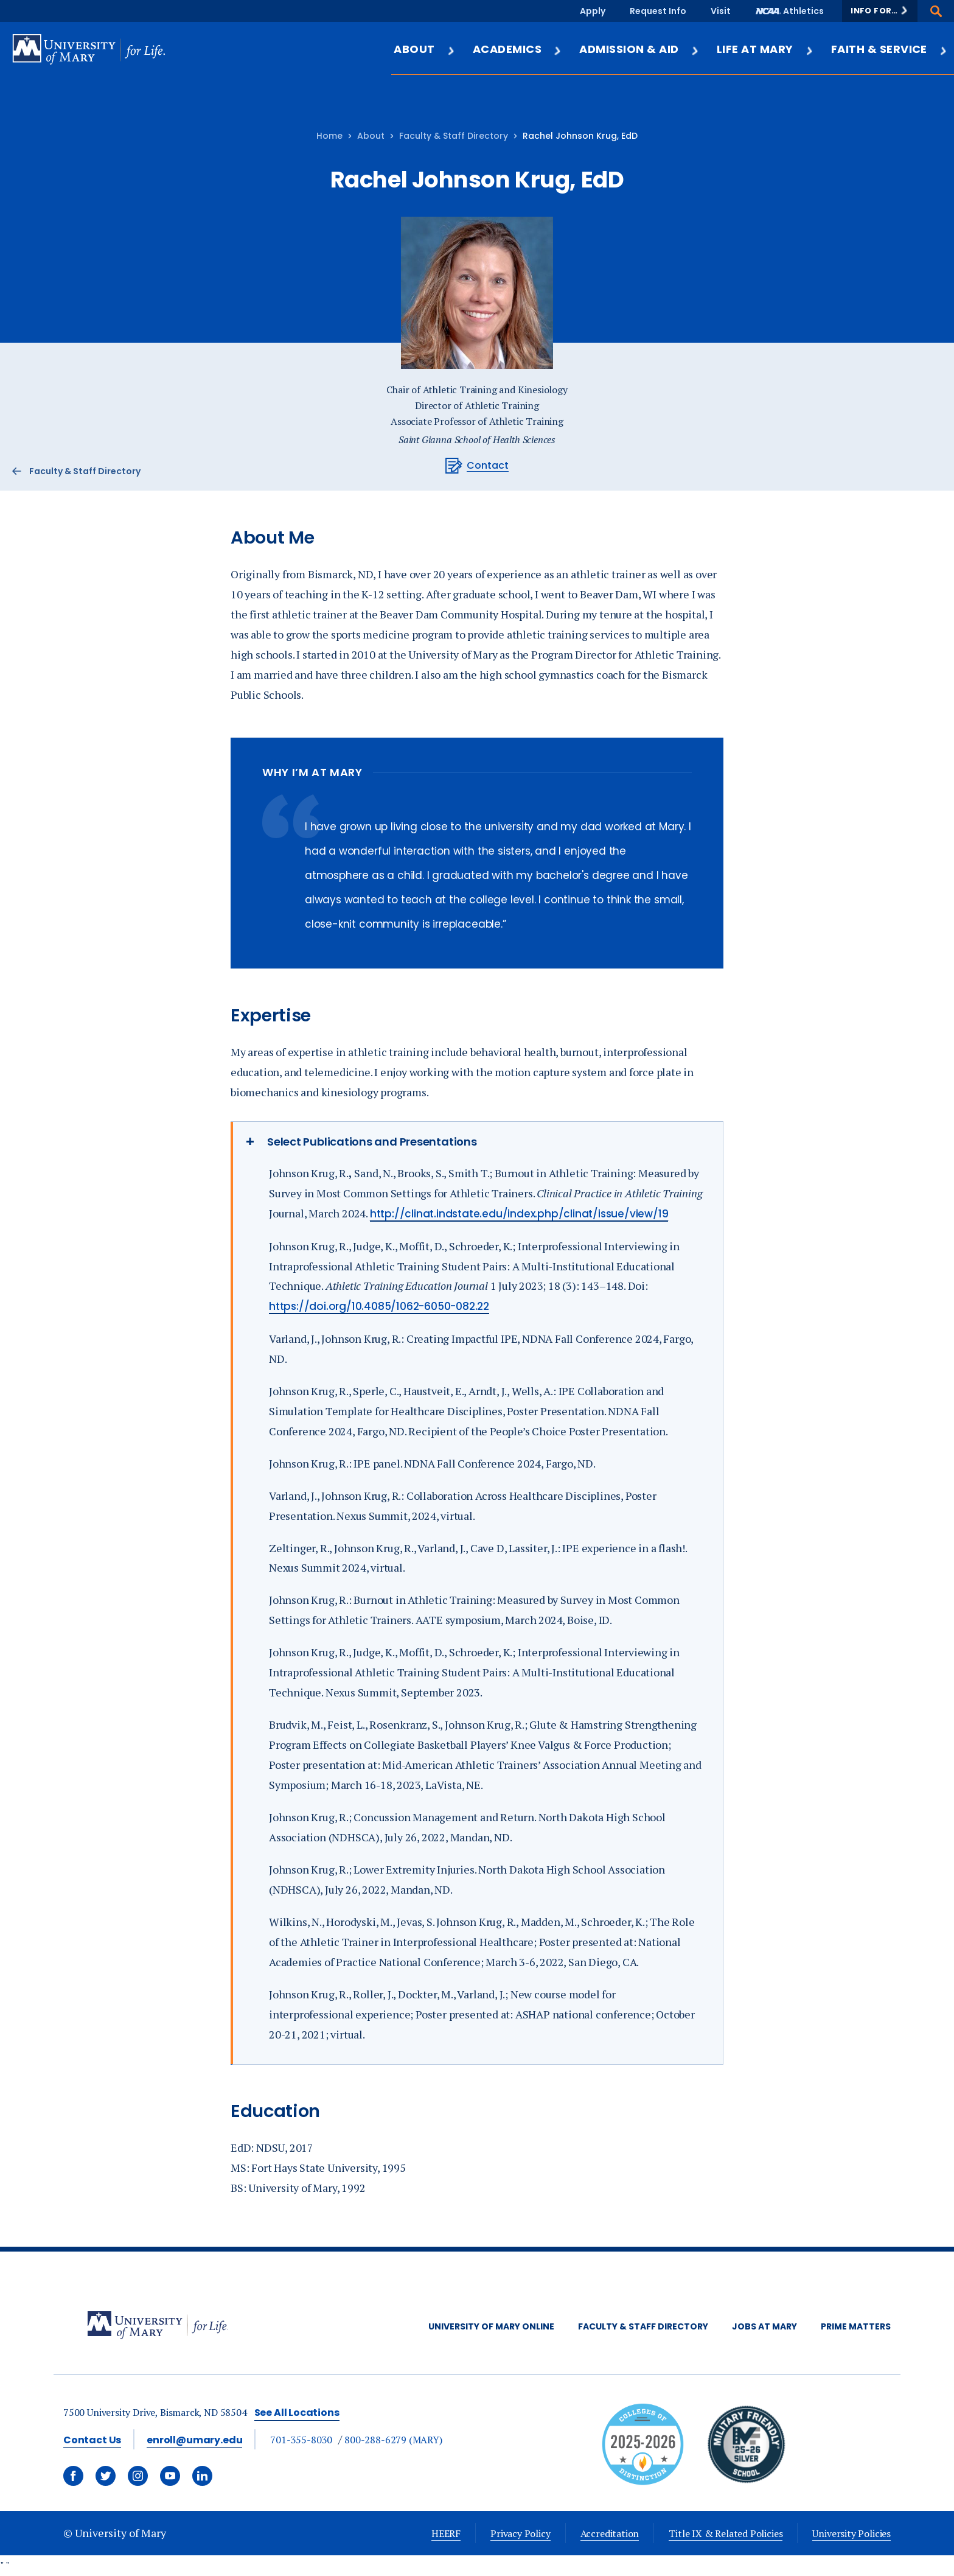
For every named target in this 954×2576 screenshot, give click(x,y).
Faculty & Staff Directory (453, 136)
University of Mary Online (491, 2326)
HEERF (446, 2533)
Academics (517, 49)
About (424, 49)
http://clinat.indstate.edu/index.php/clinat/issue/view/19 (519, 1213)
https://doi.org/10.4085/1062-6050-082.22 (379, 1306)
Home (329, 136)
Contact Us (92, 2440)
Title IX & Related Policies (725, 2533)
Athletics (803, 11)
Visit (721, 11)
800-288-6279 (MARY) (393, 2439)
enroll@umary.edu (194, 2440)
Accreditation (609, 2533)
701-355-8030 (301, 2439)
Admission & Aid (639, 49)
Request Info (658, 11)
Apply (592, 11)
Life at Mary (765, 49)
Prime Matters (856, 2326)
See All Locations (296, 2413)
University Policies (851, 2533)
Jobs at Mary (764, 2326)
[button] (879, 11)
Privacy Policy (520, 2533)
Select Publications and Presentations (372, 1141)
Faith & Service (889, 49)
